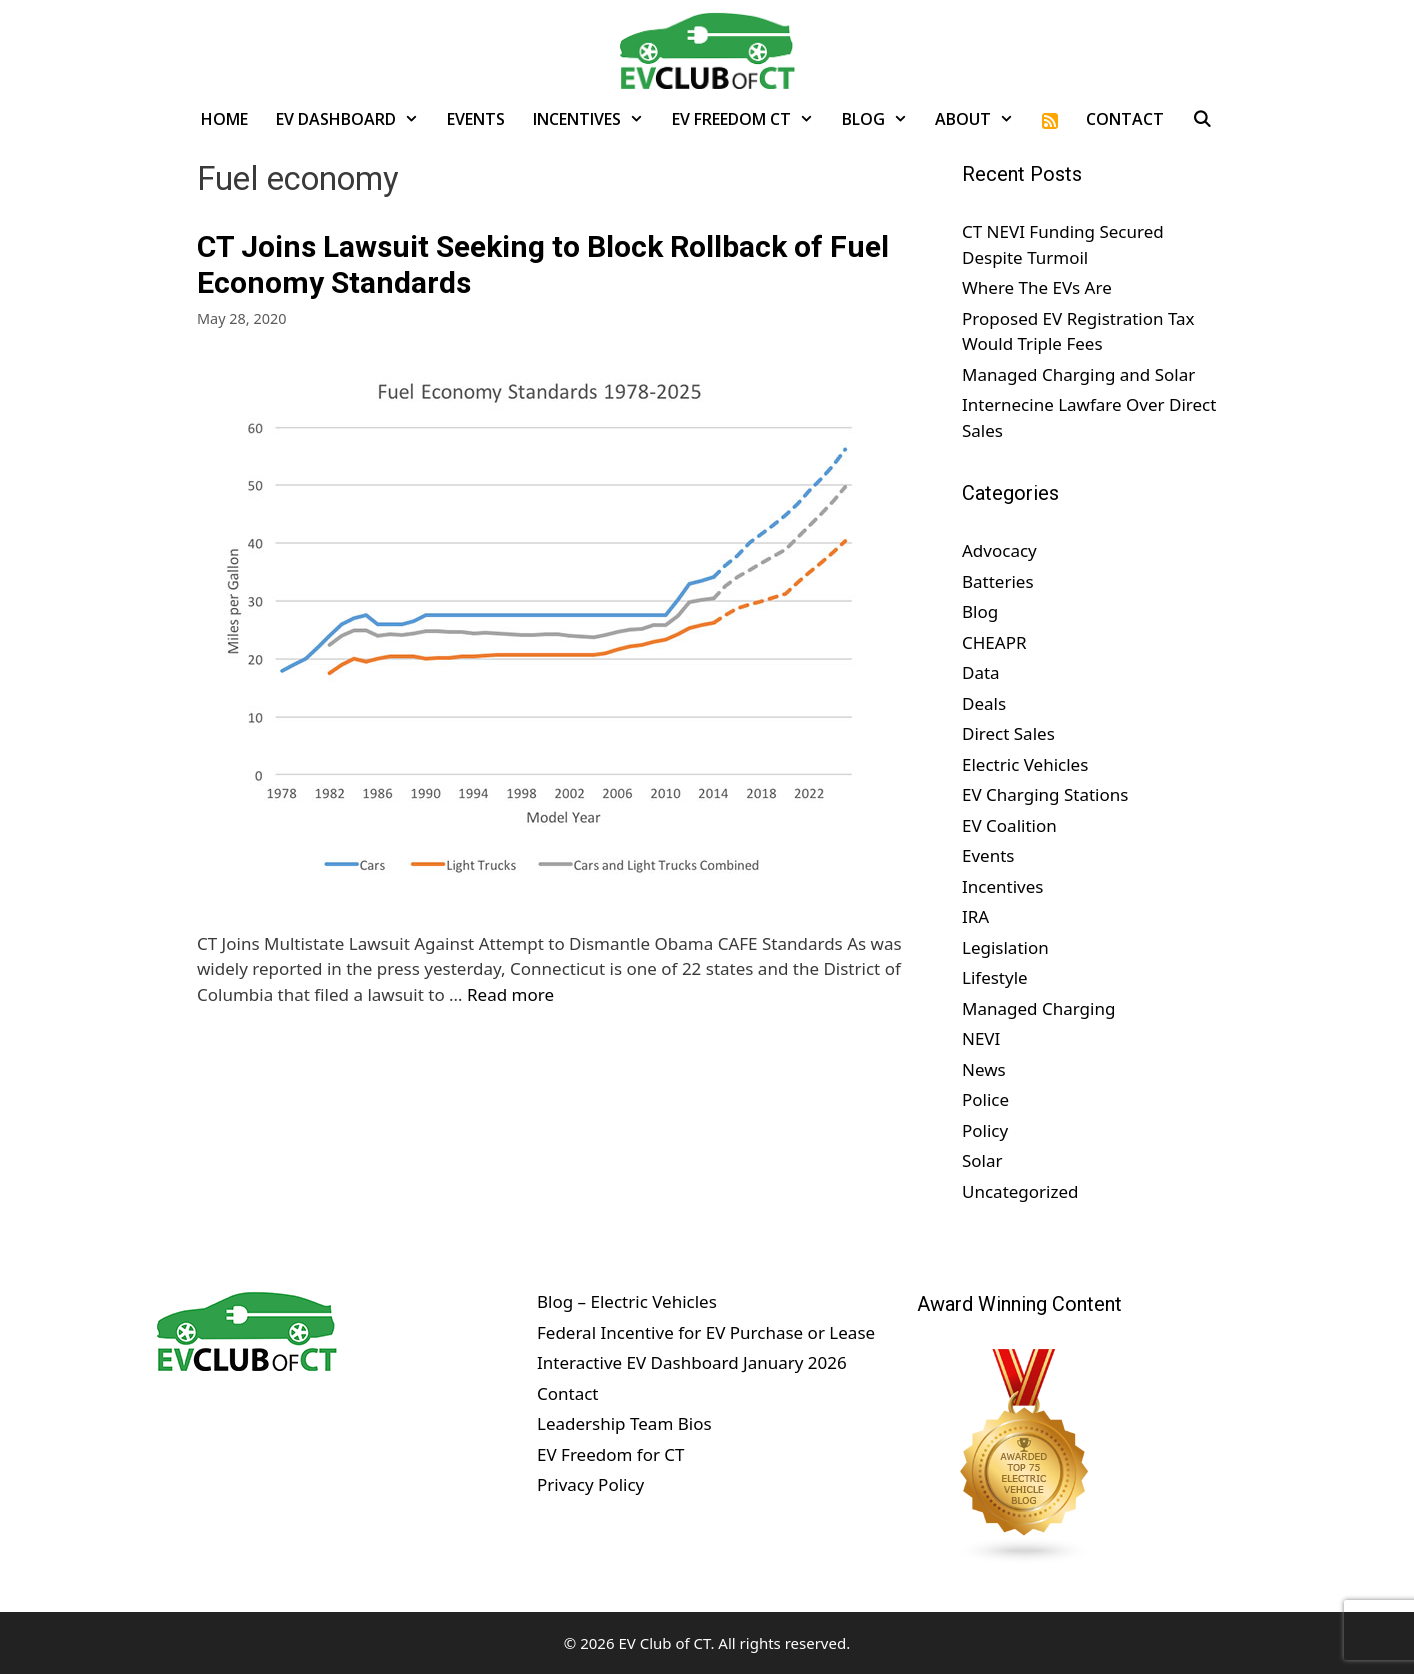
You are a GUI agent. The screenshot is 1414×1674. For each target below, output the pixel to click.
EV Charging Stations (1045, 794)
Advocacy (999, 550)
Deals (984, 703)
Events (476, 119)
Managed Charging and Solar (1078, 374)
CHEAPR (994, 642)
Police (985, 1099)
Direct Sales (1008, 733)
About (981, 119)
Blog (882, 119)
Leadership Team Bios (624, 1423)
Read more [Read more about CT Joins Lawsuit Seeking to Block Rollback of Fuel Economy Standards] (510, 994)
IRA (975, 916)
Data (981, 672)
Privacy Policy (590, 1484)
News (984, 1069)
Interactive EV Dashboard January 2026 (692, 1362)
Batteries (998, 581)
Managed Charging (1038, 1008)
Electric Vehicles (1025, 764)
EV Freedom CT (750, 119)
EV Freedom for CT (611, 1454)
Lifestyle (995, 977)
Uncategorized (1020, 1191)
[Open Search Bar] (1202, 119)
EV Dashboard (354, 119)
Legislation (1005, 947)
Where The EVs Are (1037, 287)
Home (224, 119)
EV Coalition (1009, 825)
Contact (1125, 119)
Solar (982, 1160)
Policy (985, 1130)
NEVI (981, 1038)
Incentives (595, 119)
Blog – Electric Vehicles (627, 1301)
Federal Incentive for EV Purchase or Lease (706, 1332)
